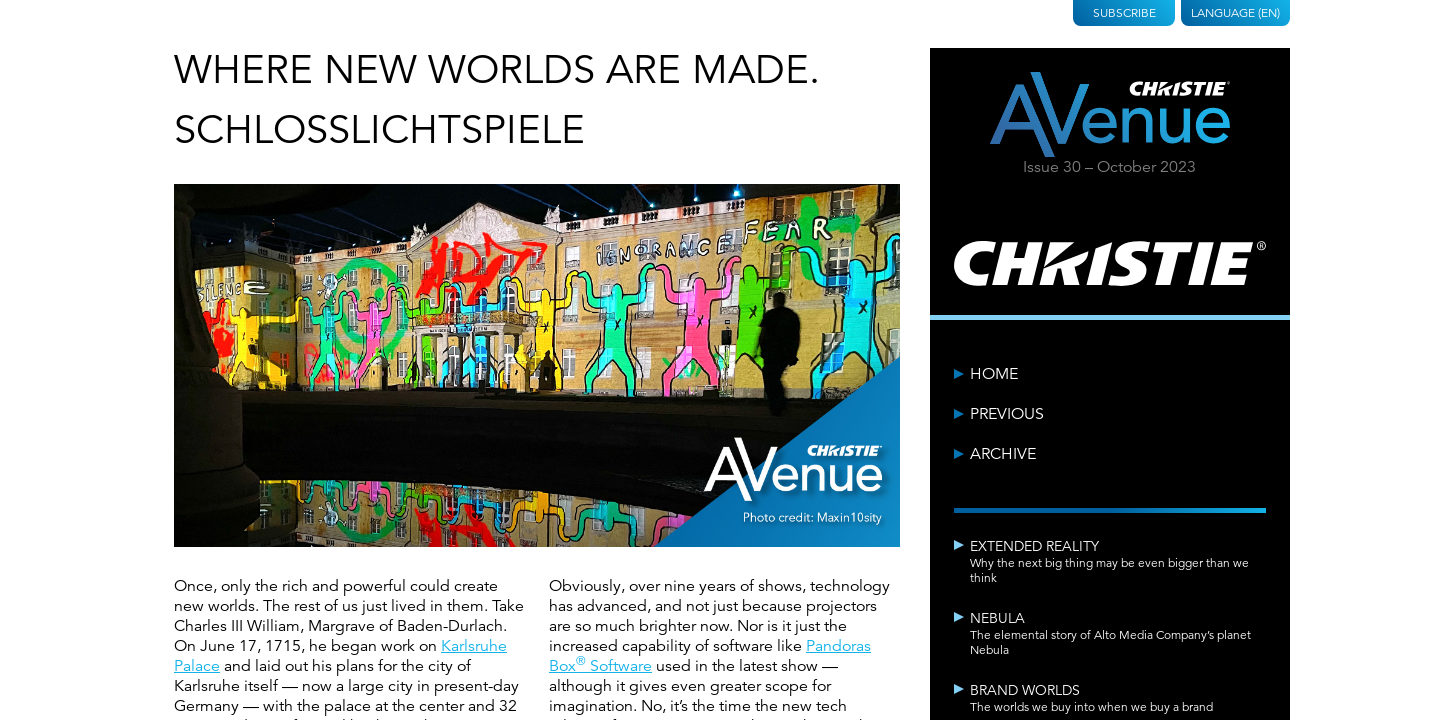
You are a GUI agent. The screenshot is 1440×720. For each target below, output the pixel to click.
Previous (1007, 414)
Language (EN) (1235, 12)
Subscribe (1124, 12)
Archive (1003, 454)
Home (994, 374)
